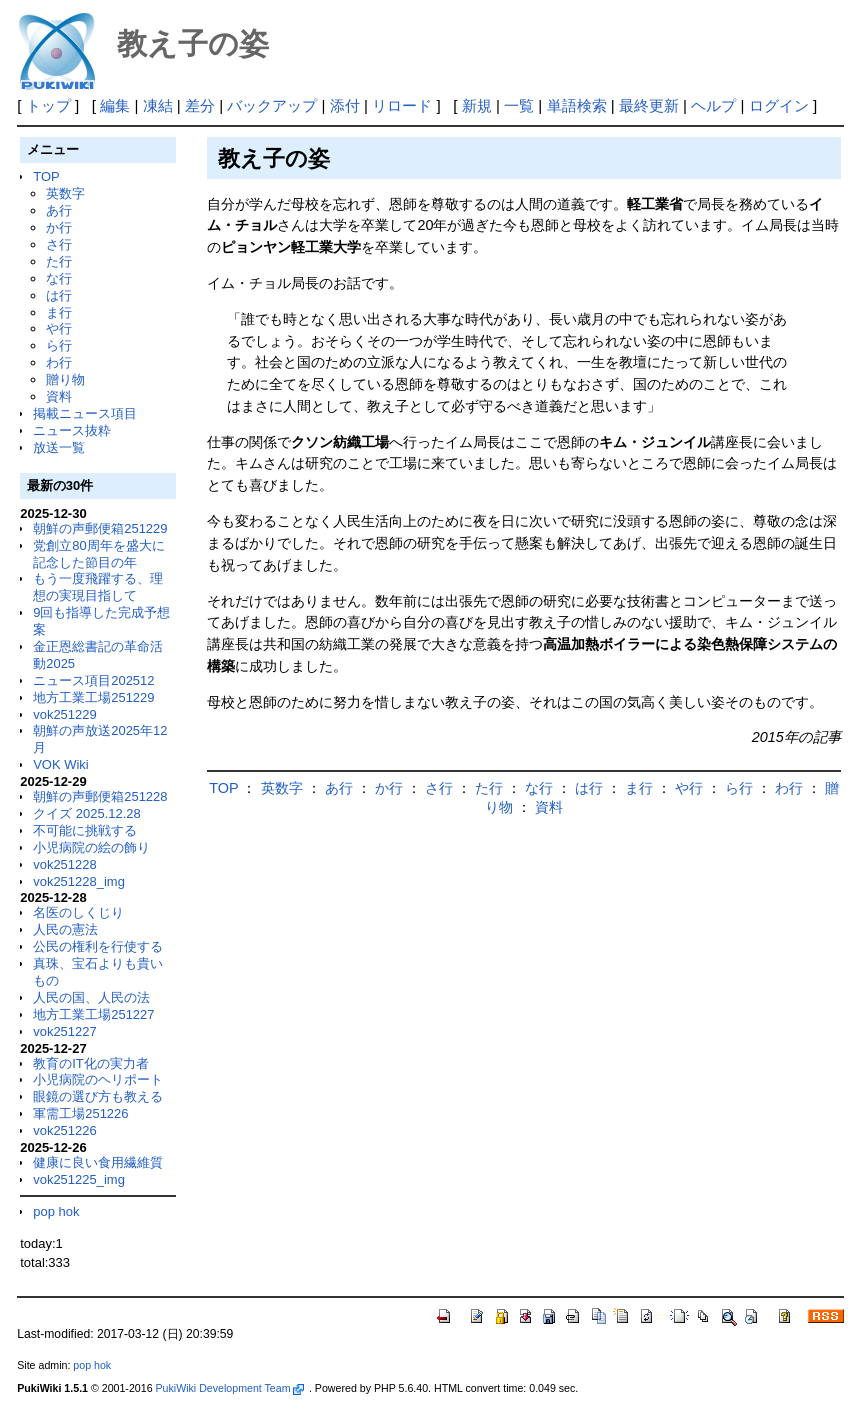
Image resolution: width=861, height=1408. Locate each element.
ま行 (59, 312)
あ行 (59, 210)
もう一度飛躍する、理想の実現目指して (98, 587)
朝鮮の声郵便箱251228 (100, 796)
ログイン (779, 105)
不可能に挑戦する (85, 830)
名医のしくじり (78, 912)
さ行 (59, 244)
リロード (402, 105)
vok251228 (65, 864)
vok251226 (65, 1130)
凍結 (158, 105)
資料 (59, 396)
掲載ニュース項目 (85, 413)
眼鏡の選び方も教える (98, 1096)
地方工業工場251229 (93, 697)
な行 (59, 278)
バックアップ (272, 105)
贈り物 (65, 379)
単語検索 (577, 105)
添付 (345, 105)
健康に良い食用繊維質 (98, 1162)
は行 (59, 295)
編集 (115, 105)
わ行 (59, 362)
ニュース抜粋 (72, 430)
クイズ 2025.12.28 (87, 813)
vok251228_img (79, 881)
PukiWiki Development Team (230, 1388)
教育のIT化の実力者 (91, 1063)
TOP (46, 176)
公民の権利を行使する (98, 946)
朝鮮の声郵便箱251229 (100, 528)
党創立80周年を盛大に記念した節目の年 (98, 554)
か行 (59, 227)
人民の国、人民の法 (91, 997)
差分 (200, 105)
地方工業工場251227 (93, 1014)
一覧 (519, 105)
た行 (59, 261)
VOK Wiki (61, 764)
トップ (48, 105)
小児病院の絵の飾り (91, 847)
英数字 (65, 193)
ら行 (59, 345)
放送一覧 (59, 447)
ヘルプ (713, 105)
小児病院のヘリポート (98, 1079)
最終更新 (649, 105)
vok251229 (65, 714)
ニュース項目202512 (93, 680)
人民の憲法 (65, 929)
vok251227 (65, 1031)
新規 (477, 105)
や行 (59, 328)
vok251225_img (79, 1179)
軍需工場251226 (80, 1113)
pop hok (56, 1211)
